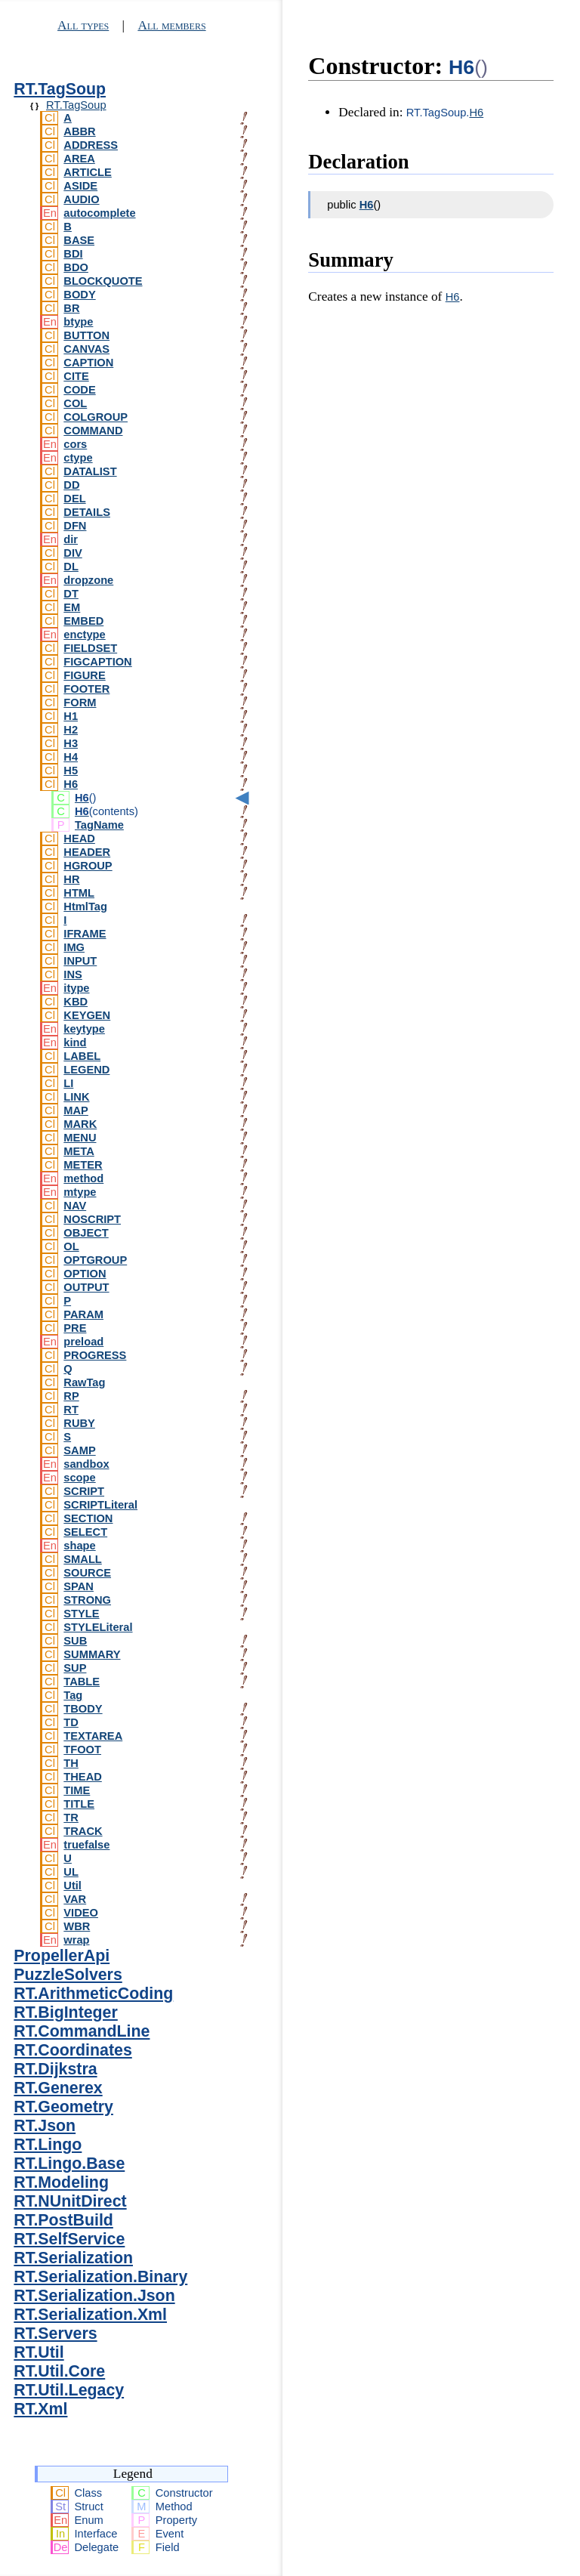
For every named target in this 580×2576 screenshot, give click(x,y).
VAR (74, 1899)
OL (71, 1246)
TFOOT (82, 1750)
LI (68, 1083)
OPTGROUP (95, 1260)
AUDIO (81, 199)
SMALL (82, 1559)
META (78, 1151)
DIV (72, 553)
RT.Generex (58, 2088)
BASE (78, 240)
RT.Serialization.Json (94, 2296)
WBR (76, 1926)
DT (71, 594)
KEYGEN (86, 1015)
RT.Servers (55, 2333)
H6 (70, 784)
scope (79, 1478)
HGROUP (87, 866)
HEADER (86, 852)
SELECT (85, 1532)
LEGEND (86, 1070)
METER (82, 1165)
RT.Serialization (73, 2258)
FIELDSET (90, 648)
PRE (74, 1328)
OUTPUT (86, 1287)
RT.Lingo (48, 2145)
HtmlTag (85, 906)
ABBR (79, 131)
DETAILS (86, 512)
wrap (76, 1940)
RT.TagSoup (60, 89)
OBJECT (85, 1233)
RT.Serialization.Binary (100, 2277)
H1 (70, 716)
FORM (79, 703)
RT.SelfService (69, 2239)
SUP (74, 1668)
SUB (75, 1641)
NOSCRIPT (92, 1219)
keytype (84, 1029)
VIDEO (80, 1913)
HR (71, 879)
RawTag (84, 1382)
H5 (70, 770)
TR (71, 1818)
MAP (75, 1110)
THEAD (82, 1777)
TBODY (82, 1709)
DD (71, 485)
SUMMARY (91, 1654)
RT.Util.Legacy (69, 2390)
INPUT (80, 961)
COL (75, 403)
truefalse (86, 1845)
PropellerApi (62, 1956)
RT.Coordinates (72, 2050)
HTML (78, 893)
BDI (72, 254)
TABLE (81, 1682)
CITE (75, 376)
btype (78, 322)
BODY (79, 295)
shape (79, 1546)
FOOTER (86, 689)
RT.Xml (40, 2409)
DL (71, 567)
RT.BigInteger (65, 2012)
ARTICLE (87, 172)
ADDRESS (90, 145)
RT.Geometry (63, 2107)
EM (71, 607)
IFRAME (84, 934)
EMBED (83, 621)
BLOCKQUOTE (102, 281)
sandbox (86, 1464)
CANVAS (86, 349)
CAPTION (88, 363)
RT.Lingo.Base (69, 2163)
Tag (72, 1695)
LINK (76, 1097)
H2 (70, 730)
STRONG (87, 1600)
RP (71, 1396)
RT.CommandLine (82, 2031)
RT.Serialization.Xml (90, 2315)
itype (76, 988)
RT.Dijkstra (55, 2069)
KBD (75, 1002)
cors (75, 444)
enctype (84, 635)
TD (71, 1722)
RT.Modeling (61, 2182)
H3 (70, 743)
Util (72, 1885)
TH (71, 1763)
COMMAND (92, 431)
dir (70, 539)
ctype (77, 458)
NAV (74, 1206)
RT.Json (45, 2126)
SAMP (79, 1450)
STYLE (81, 1614)
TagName (99, 825)
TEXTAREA (92, 1736)
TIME (76, 1790)
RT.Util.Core (59, 2371)
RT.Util (38, 2352)
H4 (70, 757)
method (83, 1178)
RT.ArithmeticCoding (93, 1994)
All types (83, 25)
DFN (74, 526)
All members (171, 25)
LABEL (81, 1056)
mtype (79, 1192)
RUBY (79, 1423)
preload (83, 1342)
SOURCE (87, 1573)
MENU (79, 1138)
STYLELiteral (97, 1627)
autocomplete (99, 213)
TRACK (82, 1831)
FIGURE (84, 675)
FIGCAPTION (97, 662)
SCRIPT (83, 1491)
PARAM (83, 1314)
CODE (79, 390)
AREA (79, 159)
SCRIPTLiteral (100, 1505)
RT (71, 1410)
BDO (75, 267)
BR (71, 308)
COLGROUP (95, 417)
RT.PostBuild (63, 2220)
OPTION (84, 1274)
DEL (74, 499)
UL (71, 1872)
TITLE (78, 1804)
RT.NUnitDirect (70, 2201)
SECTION (88, 1518)
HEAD (79, 838)
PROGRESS (94, 1355)
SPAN (78, 1586)
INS (72, 974)
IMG (74, 947)
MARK (80, 1124)
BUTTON (86, 335)
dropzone (88, 580)
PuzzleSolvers (68, 1975)
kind (74, 1042)
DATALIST (89, 471)
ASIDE (80, 186)
